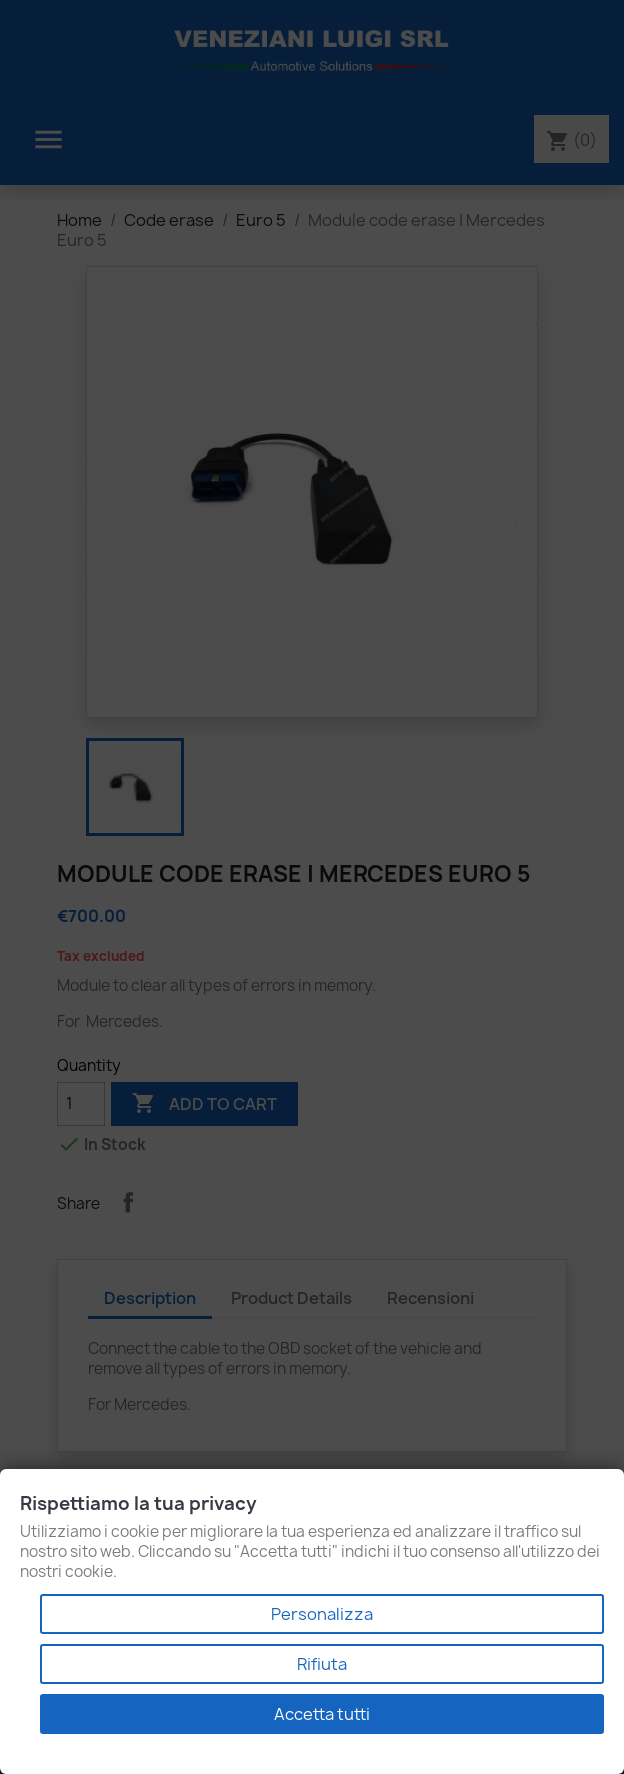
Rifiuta (322, 1664)
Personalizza (322, 1614)
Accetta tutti (322, 1714)
